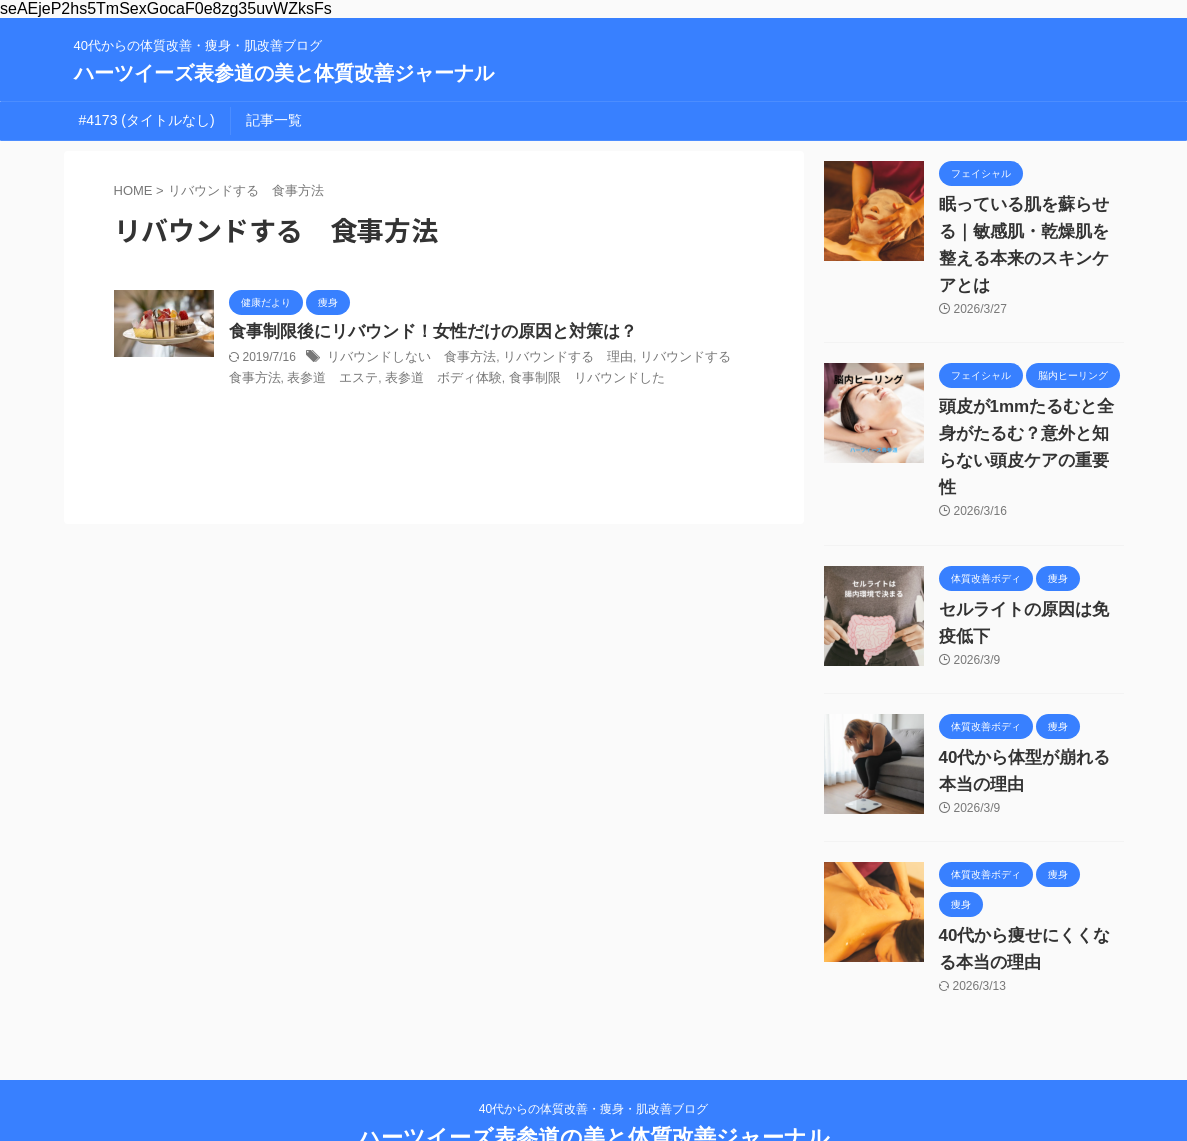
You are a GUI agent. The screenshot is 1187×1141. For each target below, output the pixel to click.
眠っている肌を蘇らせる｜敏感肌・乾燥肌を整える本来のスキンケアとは (1030, 232)
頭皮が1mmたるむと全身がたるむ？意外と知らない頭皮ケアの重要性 (1030, 407)
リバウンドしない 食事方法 (405, 359)
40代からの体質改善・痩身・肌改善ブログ (593, 1047)
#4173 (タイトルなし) (147, 120)
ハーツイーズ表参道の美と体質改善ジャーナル (284, 73)
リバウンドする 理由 (550, 359)
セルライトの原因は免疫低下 (1030, 556)
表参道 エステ (289, 380)
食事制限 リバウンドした (525, 380)
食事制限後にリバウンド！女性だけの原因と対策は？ (421, 332)
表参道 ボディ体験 (392, 380)
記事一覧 (274, 120)
